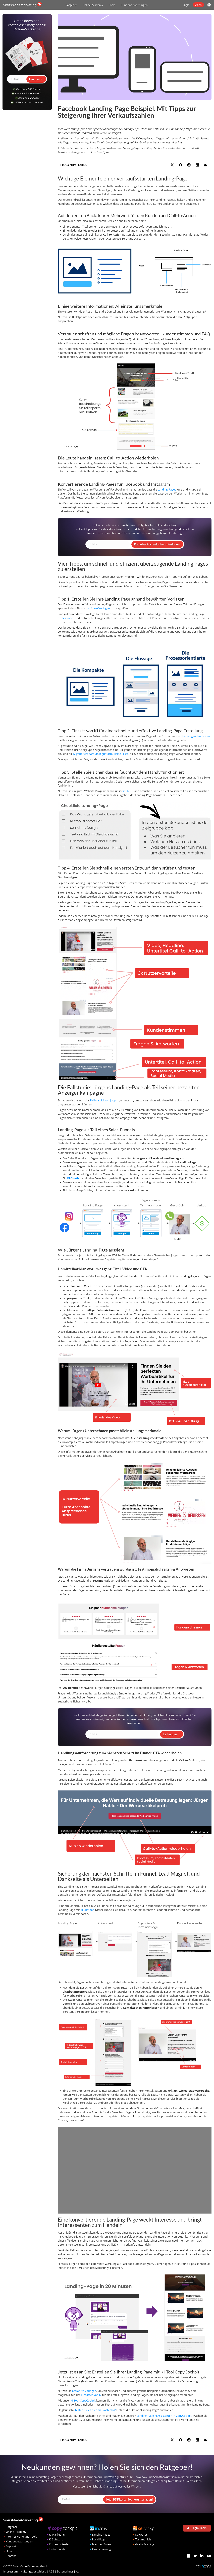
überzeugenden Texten (195, 736)
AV (77, 2571)
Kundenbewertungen (134, 5)
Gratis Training (101, 2549)
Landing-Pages (167, 489)
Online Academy (93, 5)
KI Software (56, 2539)
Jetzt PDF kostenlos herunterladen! (129, 2499)
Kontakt (11, 2556)
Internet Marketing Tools (21, 2536)
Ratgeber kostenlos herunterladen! (157, 544)
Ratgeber (71, 5)
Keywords (141, 2534)
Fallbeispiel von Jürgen (104, 1100)
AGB (51, 2571)
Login (186, 5)
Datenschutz (65, 2571)
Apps (198, 5)
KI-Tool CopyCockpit (83, 2400)
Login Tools (196, 2528)
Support (11, 2546)
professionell (66, 618)
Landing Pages (101, 2534)
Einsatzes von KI (91, 2395)
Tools (112, 5)
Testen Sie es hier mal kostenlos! (95, 2410)
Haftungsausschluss (33, 2571)
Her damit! (36, 79)
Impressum (10, 2571)
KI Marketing (57, 2534)
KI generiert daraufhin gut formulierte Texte (100, 754)
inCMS (127, 791)
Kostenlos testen (59, 2544)
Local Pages (99, 2539)
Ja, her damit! (172, 1734)
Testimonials (57, 2549)
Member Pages (101, 2544)
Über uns (12, 2551)
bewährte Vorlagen (98, 608)
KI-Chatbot (87, 1910)
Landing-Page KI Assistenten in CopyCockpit (164, 2416)
